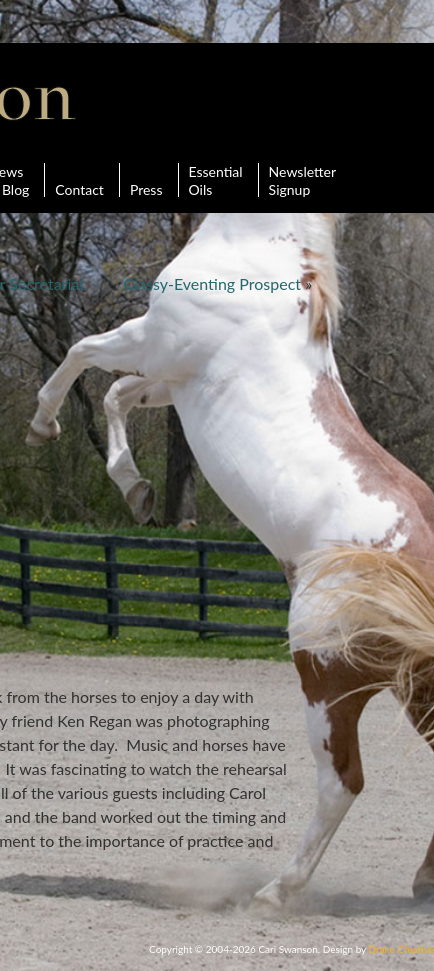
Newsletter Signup (302, 180)
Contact (79, 180)
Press (146, 180)
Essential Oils (216, 180)
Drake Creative (401, 949)
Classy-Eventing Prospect (212, 283)
